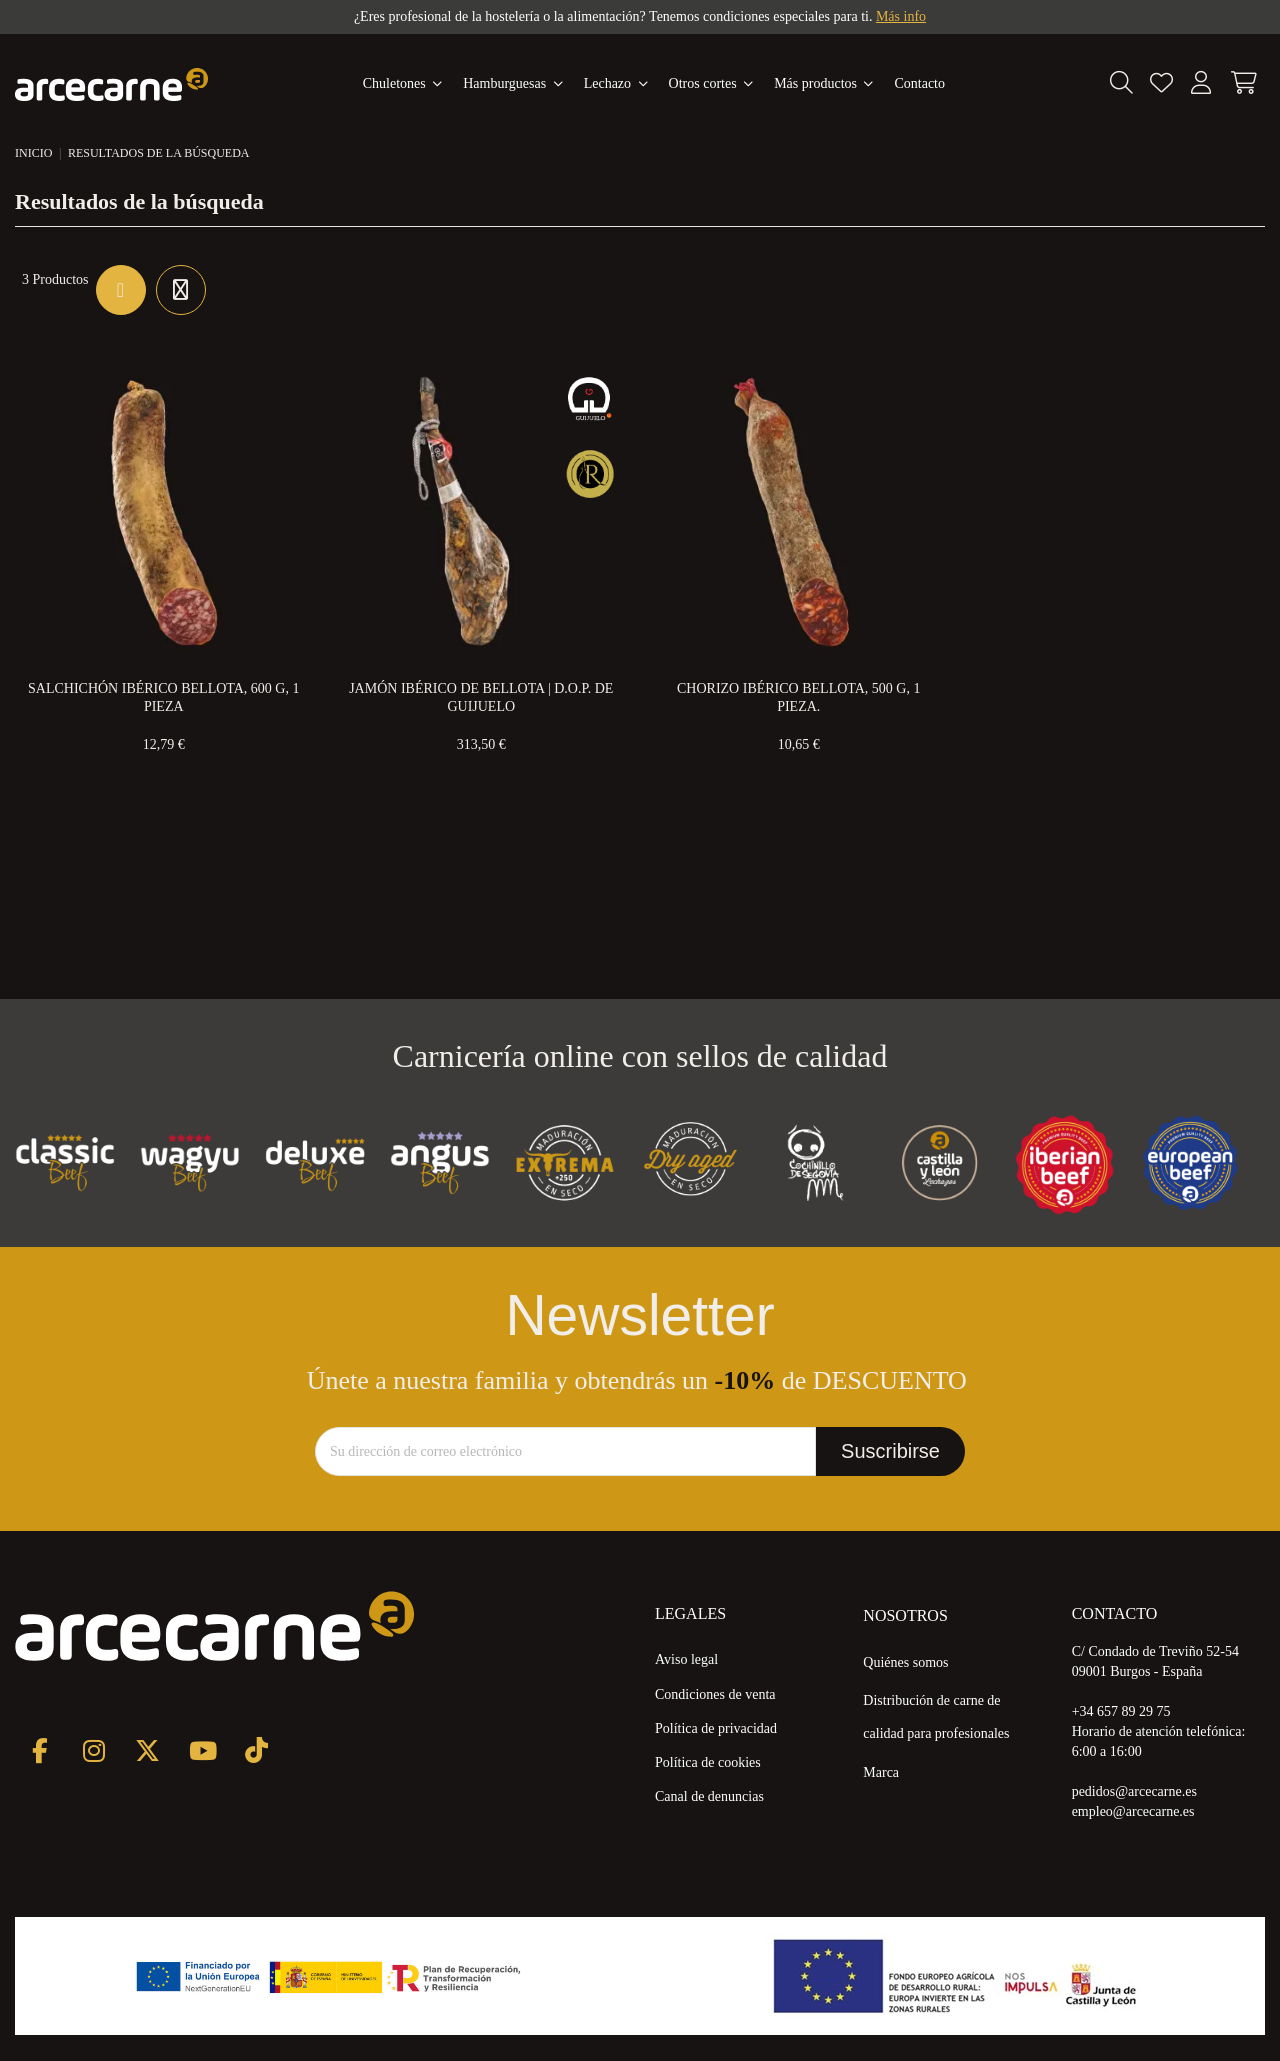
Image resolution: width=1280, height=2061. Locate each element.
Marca (881, 1772)
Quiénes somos (905, 1662)
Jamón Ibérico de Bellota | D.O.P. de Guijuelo (481, 697)
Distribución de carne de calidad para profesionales (936, 1717)
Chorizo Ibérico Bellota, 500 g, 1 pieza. (798, 697)
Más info (901, 16)
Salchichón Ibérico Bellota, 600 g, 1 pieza (163, 697)
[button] (824, 84)
